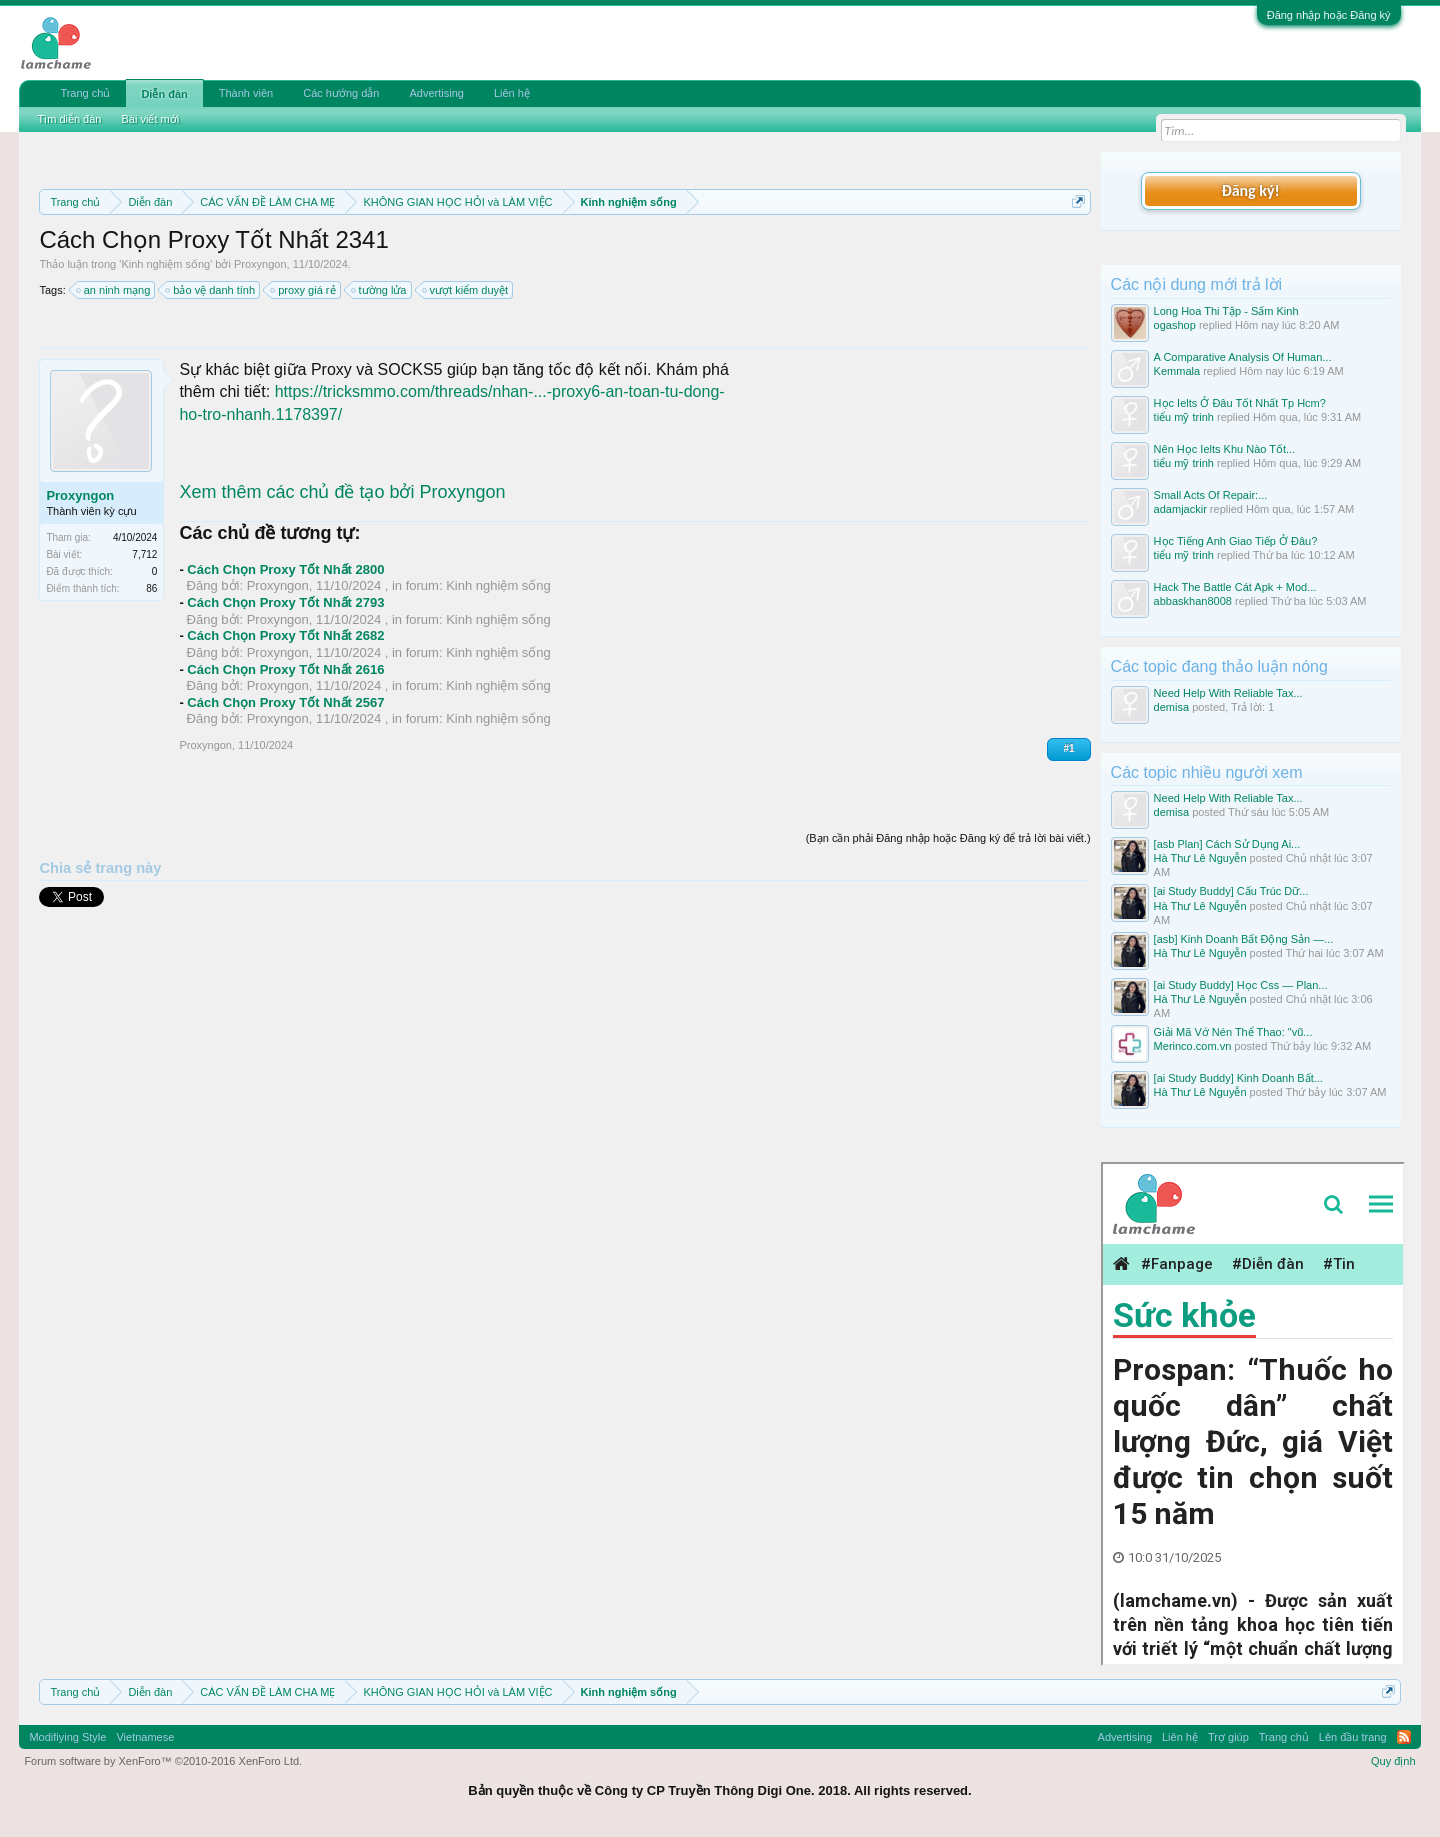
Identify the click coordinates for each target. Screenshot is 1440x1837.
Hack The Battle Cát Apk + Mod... (1235, 587)
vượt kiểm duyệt (466, 290)
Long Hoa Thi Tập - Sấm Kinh (1226, 311)
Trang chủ (85, 93)
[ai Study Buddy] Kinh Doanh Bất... (1238, 1078)
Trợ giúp (1228, 1737)
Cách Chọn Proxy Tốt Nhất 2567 (285, 702)
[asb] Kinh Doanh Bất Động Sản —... (1244, 939)
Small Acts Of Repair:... (1211, 495)
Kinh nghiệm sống (165, 264)
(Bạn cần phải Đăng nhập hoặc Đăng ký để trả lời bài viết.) (948, 838)
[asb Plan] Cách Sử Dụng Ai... (1227, 844)
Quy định (1393, 1761)
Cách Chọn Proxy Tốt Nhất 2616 (285, 669)
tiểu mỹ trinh (1184, 417)
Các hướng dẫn (341, 93)
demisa (1171, 707)
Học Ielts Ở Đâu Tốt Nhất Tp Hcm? (1240, 403)
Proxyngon (260, 264)
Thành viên (246, 93)
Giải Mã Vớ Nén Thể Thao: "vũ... (1233, 1032)
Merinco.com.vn (1193, 1046)
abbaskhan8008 (1193, 601)
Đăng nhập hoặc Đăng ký (1329, 15)
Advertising (436, 93)
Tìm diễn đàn (69, 119)
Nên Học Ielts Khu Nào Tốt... (1225, 449)
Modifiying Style (67, 1737)
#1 (1068, 748)
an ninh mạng (114, 290)
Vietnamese (145, 1737)
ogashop (1175, 325)
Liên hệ (512, 93)
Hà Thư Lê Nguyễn (1200, 858)
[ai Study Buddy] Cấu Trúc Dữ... (1231, 891)
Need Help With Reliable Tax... (1228, 693)
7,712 (144, 554)
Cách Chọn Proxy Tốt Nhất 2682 (285, 635)
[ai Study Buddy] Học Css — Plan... (1241, 985)
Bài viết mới (150, 119)
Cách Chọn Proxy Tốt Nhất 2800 (285, 569)
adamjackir (1180, 509)
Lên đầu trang (1353, 1737)
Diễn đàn (164, 94)
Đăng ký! (1250, 190)
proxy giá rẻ (303, 290)
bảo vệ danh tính (211, 290)
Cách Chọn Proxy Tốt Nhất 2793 (285, 602)
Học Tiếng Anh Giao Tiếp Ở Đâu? (1236, 541)
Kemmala (1177, 371)
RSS (1404, 1737)
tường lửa (380, 290)
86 (151, 588)
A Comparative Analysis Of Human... (1243, 357)
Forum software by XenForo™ (163, 1761)
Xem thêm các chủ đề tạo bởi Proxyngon (342, 492)
